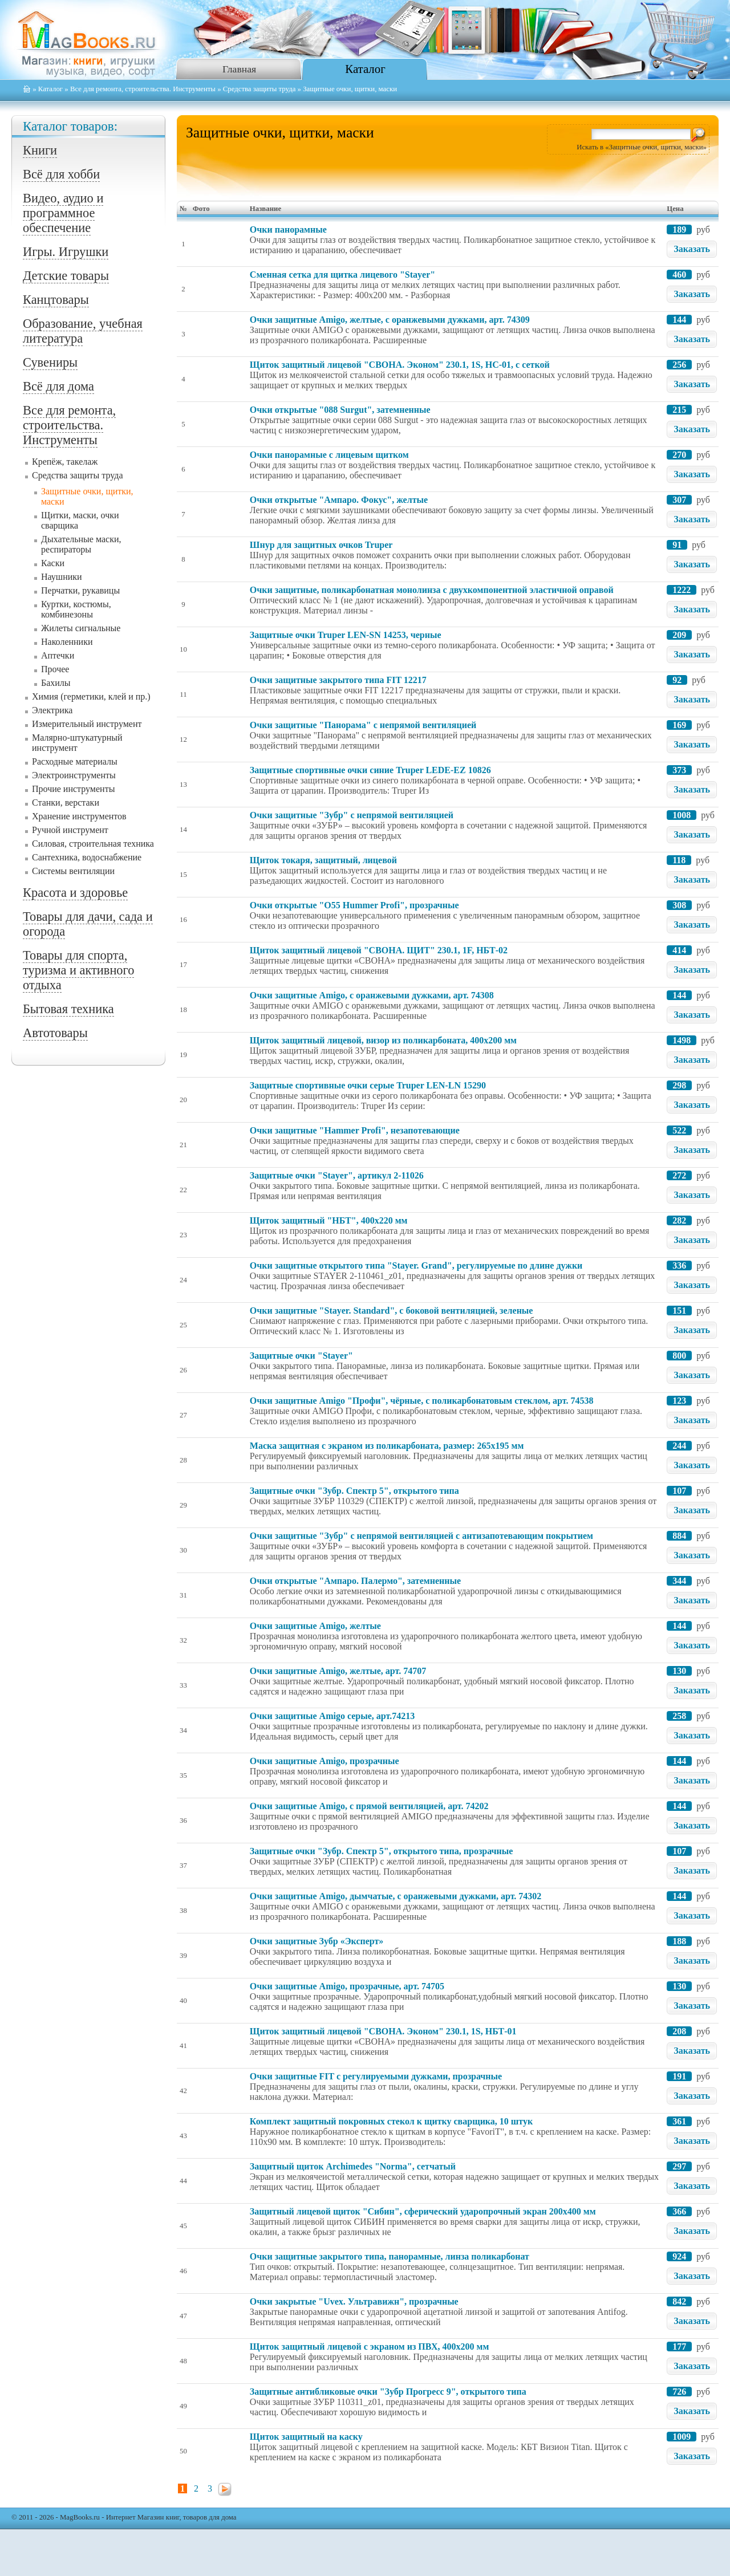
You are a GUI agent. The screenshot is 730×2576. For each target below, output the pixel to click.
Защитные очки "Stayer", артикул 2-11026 (337, 1175)
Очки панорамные (288, 229)
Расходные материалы (74, 761)
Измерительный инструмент (86, 724)
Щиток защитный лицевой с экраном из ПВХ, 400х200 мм (369, 2346)
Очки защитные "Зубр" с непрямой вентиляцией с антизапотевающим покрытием (421, 1536)
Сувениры (50, 362)
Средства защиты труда (259, 89)
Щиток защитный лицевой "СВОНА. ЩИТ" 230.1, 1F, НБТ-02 (379, 950)
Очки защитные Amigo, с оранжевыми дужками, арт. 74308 (372, 995)
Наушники (61, 577)
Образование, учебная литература (83, 331)
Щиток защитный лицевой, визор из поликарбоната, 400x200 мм (383, 1040)
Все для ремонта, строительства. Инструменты (143, 89)
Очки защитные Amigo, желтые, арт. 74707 (338, 1671)
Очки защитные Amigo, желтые (315, 1626)
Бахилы (56, 683)
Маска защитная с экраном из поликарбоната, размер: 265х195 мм (387, 1445)
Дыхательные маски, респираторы (81, 544)
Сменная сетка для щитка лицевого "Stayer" (342, 274)
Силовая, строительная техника (93, 843)
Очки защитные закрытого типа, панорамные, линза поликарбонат (389, 2256)
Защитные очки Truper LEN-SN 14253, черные (345, 635)
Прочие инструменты (73, 789)
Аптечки (57, 655)
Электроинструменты (74, 775)
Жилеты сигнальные (80, 628)
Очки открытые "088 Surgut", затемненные (340, 410)
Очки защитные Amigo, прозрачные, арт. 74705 (347, 1986)
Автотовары (55, 1033)
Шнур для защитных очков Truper (321, 545)
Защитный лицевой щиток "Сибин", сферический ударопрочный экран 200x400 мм (423, 2211)
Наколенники (67, 642)
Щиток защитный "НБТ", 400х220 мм (329, 1220)
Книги (40, 150)
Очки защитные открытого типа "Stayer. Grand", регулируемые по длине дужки (416, 1265)
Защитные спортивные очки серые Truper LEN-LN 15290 (368, 1085)
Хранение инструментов (79, 816)
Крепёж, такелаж (65, 461)
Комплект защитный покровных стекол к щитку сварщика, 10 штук (391, 2121)
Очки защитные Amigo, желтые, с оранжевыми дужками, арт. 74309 (390, 319)
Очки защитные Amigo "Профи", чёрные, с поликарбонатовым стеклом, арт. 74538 (422, 1400)
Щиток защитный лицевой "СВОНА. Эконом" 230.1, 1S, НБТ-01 (383, 2031)
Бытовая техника (68, 1009)
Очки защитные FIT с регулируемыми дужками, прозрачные (376, 2076)
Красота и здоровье (75, 892)
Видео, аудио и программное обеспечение (63, 213)
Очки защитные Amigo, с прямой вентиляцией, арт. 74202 (369, 1806)
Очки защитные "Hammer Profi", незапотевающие (355, 1130)
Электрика (52, 710)
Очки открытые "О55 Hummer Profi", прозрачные (354, 905)
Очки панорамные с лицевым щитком (329, 455)
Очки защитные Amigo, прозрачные (324, 1761)
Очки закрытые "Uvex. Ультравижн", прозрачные (354, 2301)
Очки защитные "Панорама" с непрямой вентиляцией (363, 725)
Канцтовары (56, 299)
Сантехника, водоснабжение (86, 857)
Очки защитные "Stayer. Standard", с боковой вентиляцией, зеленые (391, 1310)
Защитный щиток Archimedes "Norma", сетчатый (353, 2166)
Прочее (55, 669)
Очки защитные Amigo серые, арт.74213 (332, 1716)
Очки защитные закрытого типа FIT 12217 (338, 680)
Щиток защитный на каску (306, 2436)
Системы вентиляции (73, 871)
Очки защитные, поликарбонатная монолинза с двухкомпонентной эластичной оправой (432, 590)
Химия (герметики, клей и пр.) (91, 696)
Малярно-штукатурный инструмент (77, 743)
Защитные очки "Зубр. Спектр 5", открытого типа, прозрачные (381, 1851)
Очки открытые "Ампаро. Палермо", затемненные (355, 1581)
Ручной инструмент (70, 830)
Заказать (692, 249)
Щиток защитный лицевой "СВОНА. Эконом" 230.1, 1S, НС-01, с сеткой (400, 364)
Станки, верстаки (65, 802)
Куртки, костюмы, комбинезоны (76, 609)
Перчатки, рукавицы (80, 590)
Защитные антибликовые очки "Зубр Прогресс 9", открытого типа (388, 2391)
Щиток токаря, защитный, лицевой (323, 860)
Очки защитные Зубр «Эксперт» (317, 1941)
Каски (52, 563)
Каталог (365, 68)
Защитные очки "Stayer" (301, 1355)
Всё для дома (58, 386)
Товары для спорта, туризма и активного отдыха (78, 970)
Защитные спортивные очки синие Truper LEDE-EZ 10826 (370, 770)
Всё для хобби (61, 174)
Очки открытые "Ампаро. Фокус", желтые (339, 500)
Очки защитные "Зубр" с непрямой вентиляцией (351, 815)
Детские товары (66, 276)
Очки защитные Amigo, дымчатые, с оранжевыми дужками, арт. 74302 (396, 1896)
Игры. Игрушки (65, 252)
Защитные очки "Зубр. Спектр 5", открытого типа (354, 1491)
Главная (239, 69)
